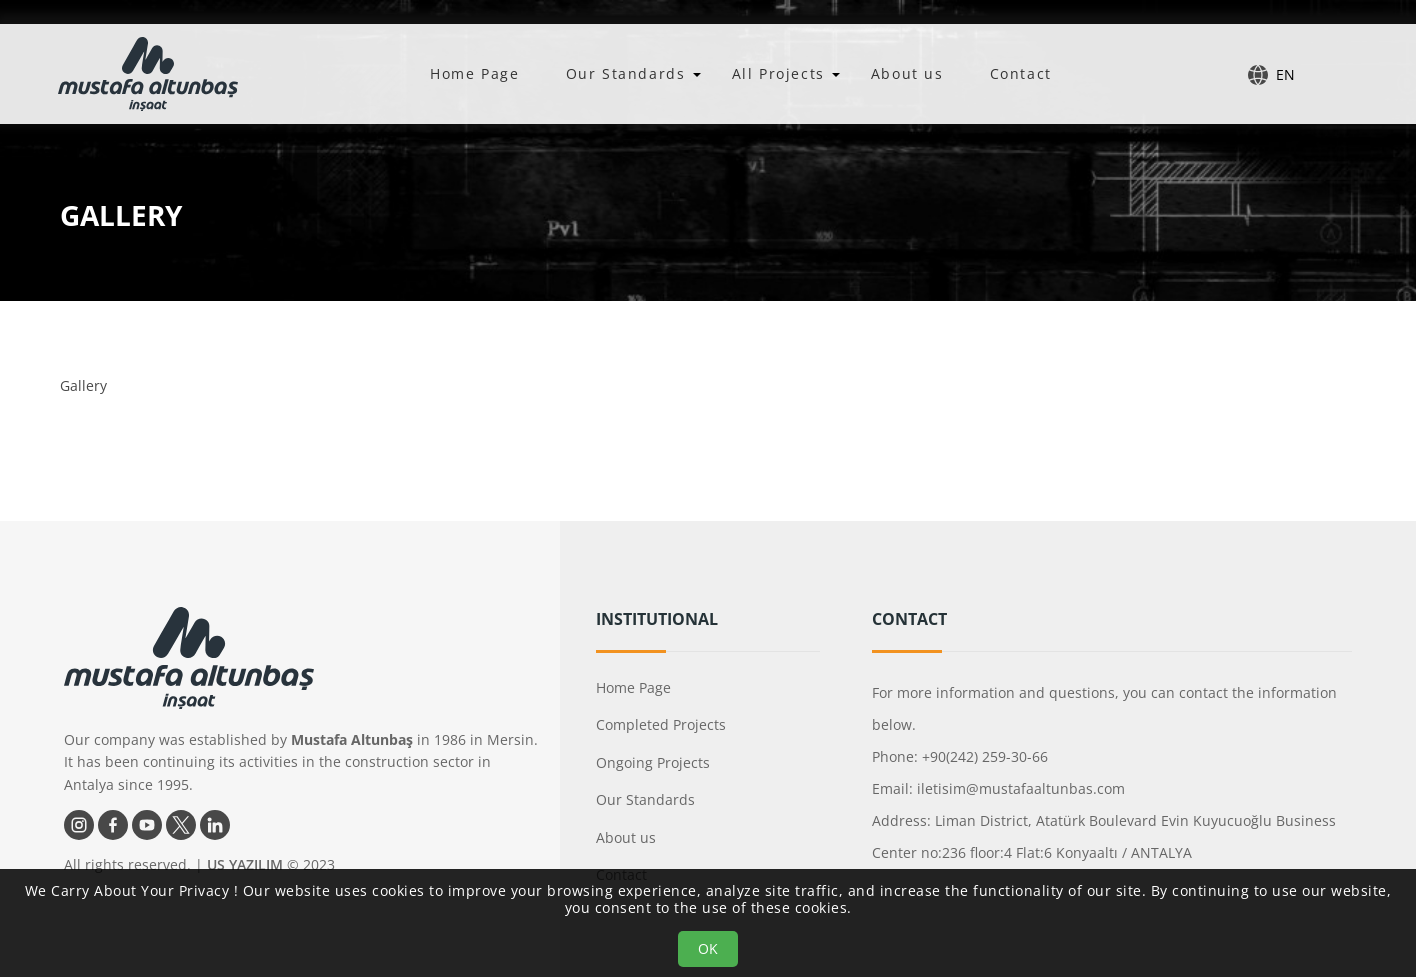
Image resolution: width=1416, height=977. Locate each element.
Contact (1021, 73)
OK (708, 948)
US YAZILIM (245, 864)
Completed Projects (661, 724)
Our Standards (626, 73)
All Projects (778, 73)
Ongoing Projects (653, 762)
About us (907, 73)
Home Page (474, 73)
